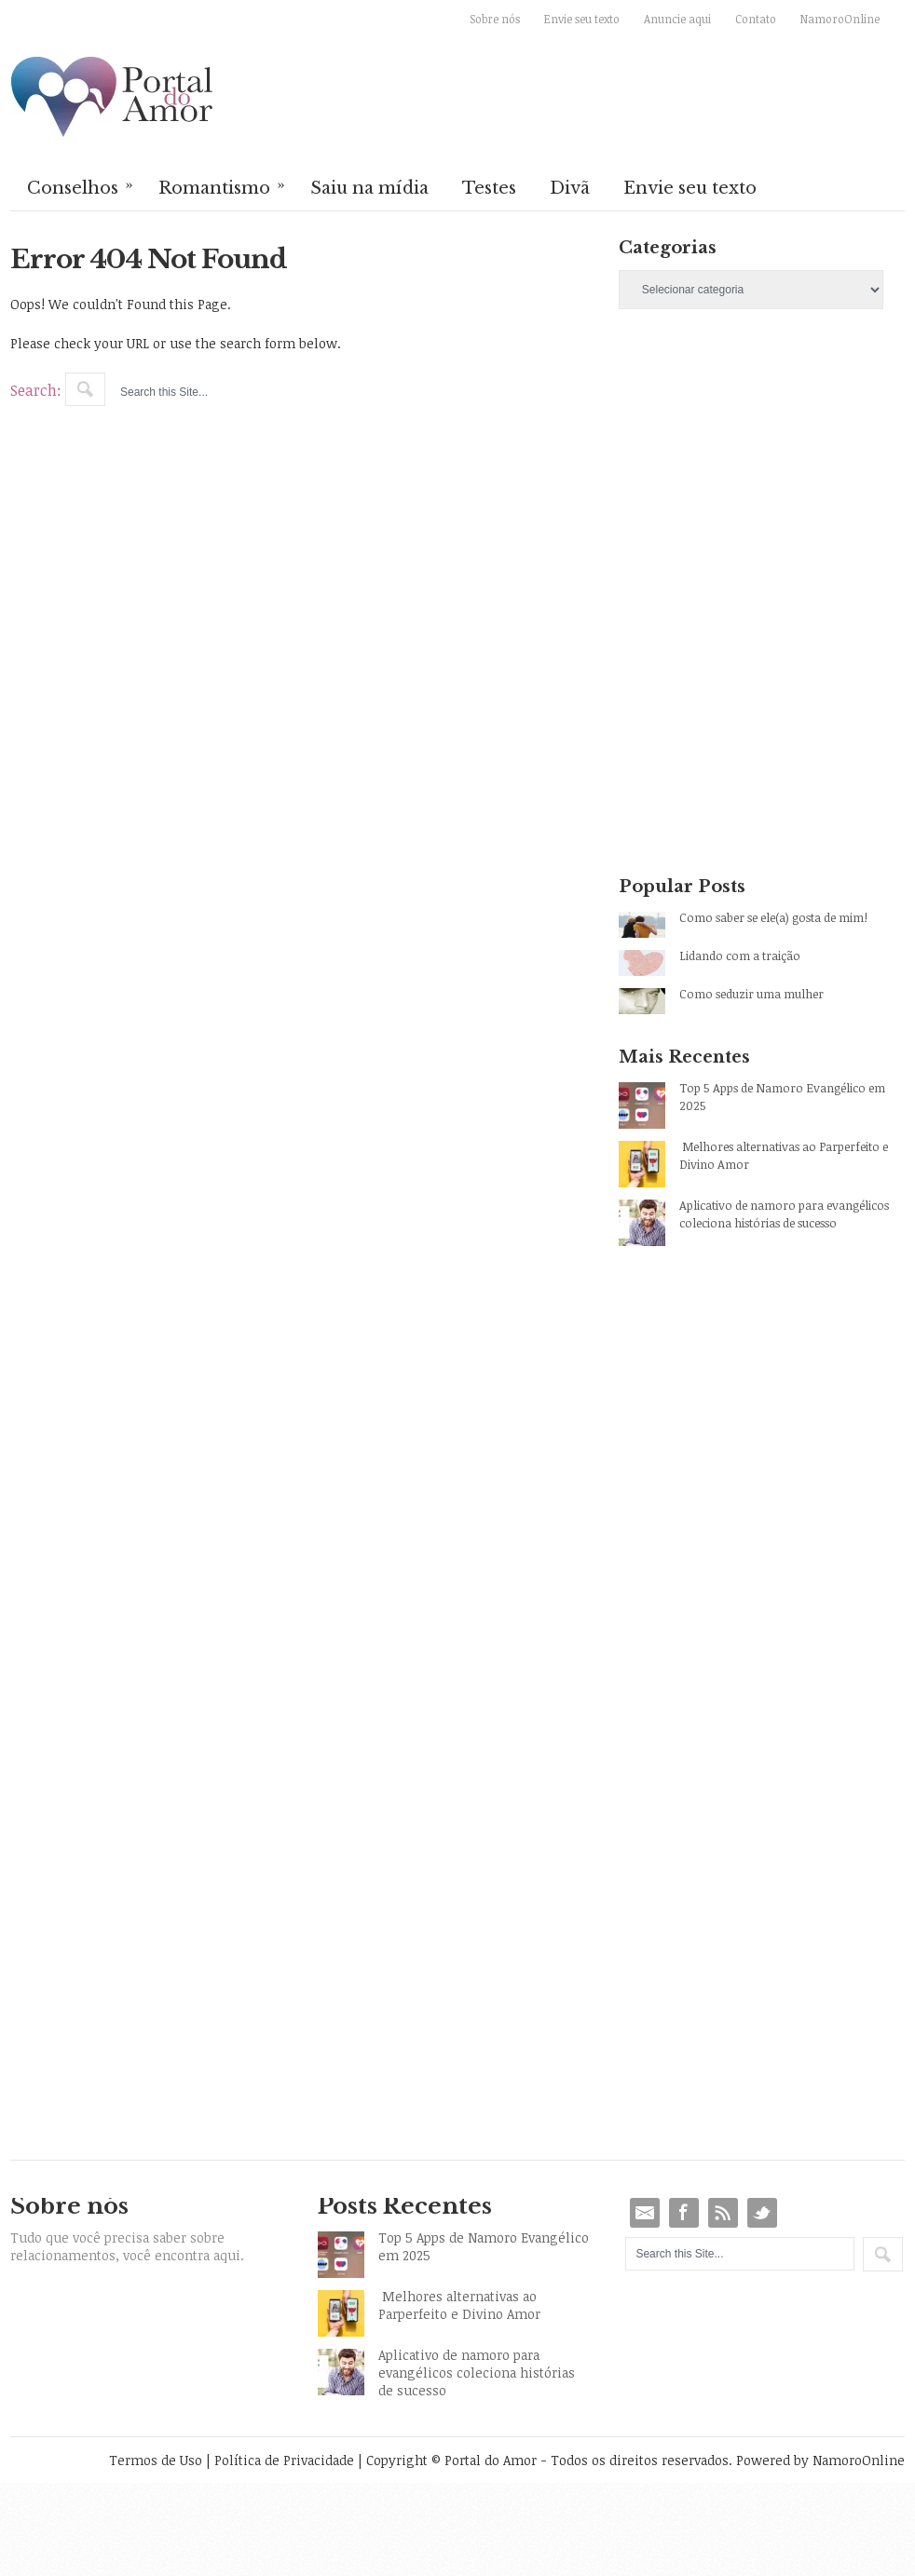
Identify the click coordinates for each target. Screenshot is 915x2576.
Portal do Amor (112, 98)
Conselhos (81, 186)
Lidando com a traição (739, 955)
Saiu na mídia (369, 188)
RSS (723, 2213)
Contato (755, 18)
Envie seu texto (582, 18)
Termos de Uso (155, 2460)
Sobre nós (495, 18)
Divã (570, 188)
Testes (489, 188)
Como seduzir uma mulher (751, 993)
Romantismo (222, 186)
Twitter (762, 2213)
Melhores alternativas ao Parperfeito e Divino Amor (783, 1155)
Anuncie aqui (677, 18)
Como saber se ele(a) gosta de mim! (773, 917)
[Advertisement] (728, 465)
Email (645, 2213)
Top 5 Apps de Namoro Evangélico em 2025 (782, 1096)
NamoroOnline (840, 18)
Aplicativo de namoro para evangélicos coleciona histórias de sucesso (784, 1214)
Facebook (684, 2213)
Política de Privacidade (284, 2460)
